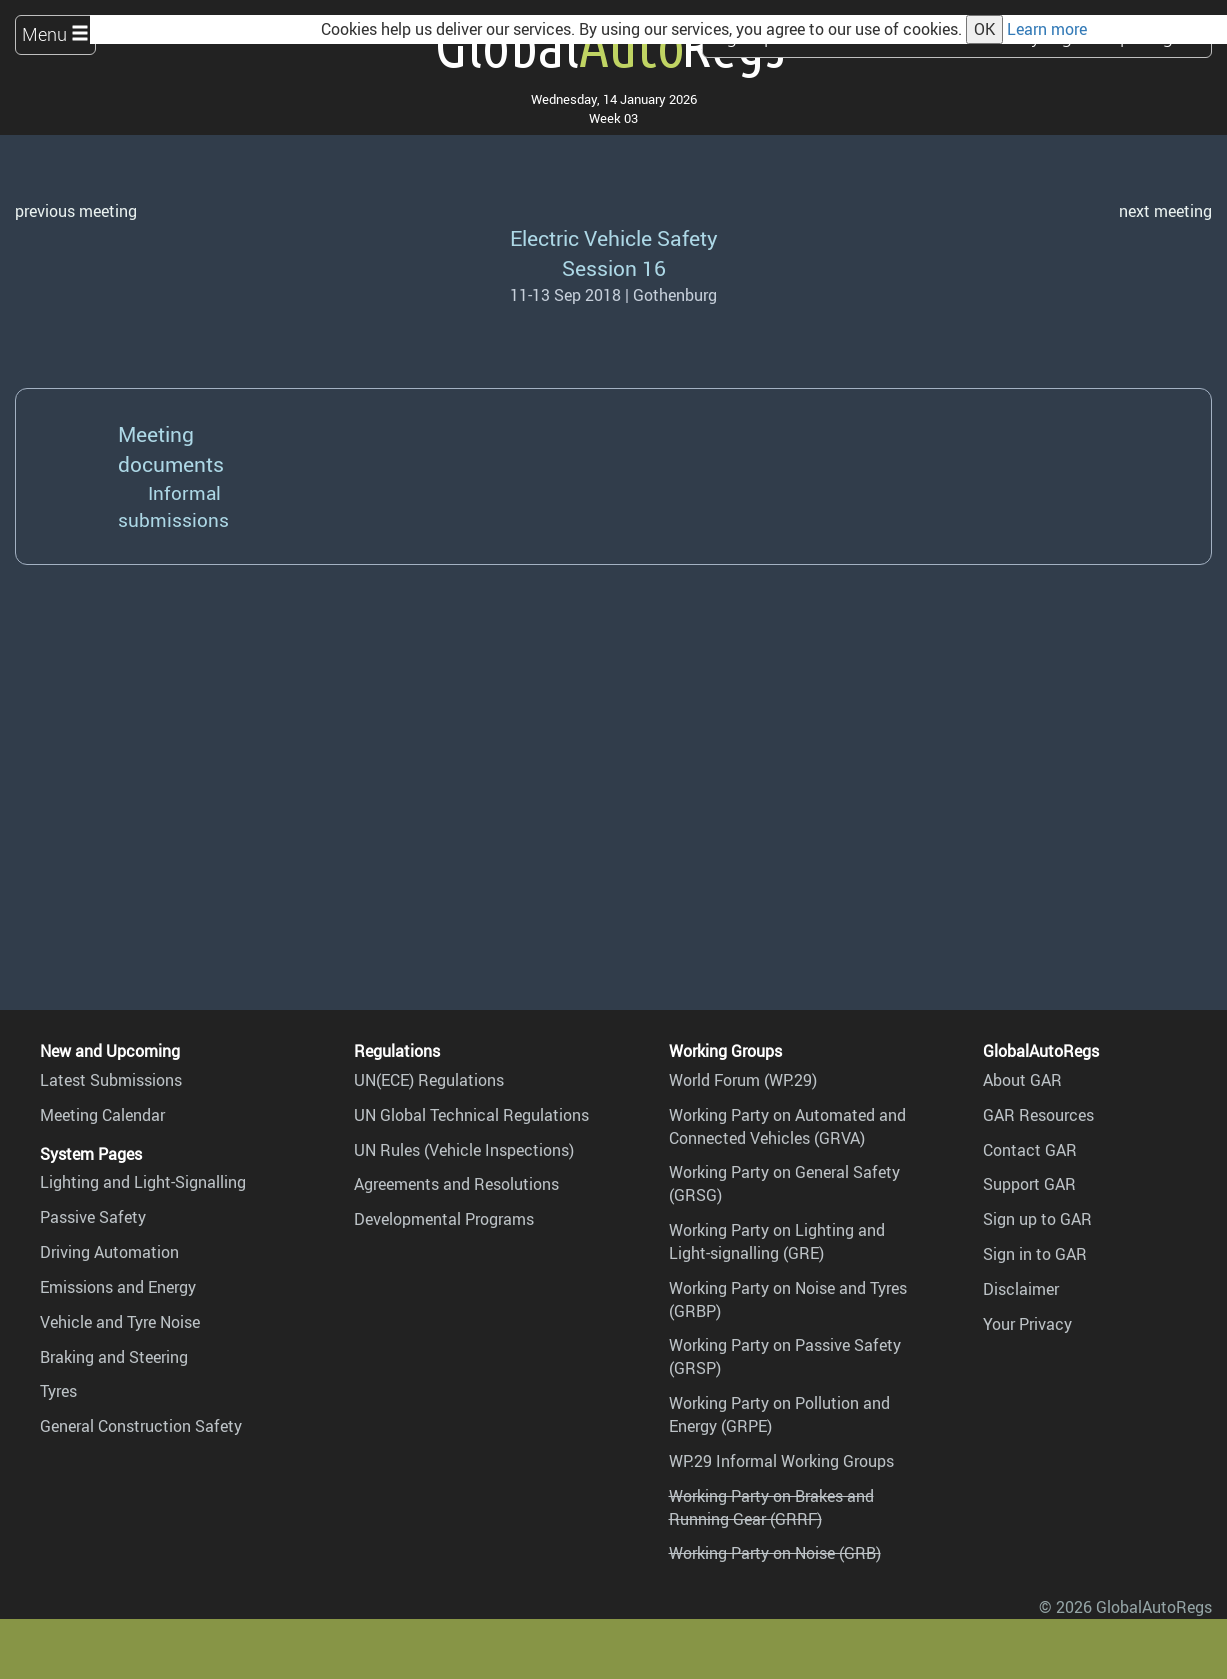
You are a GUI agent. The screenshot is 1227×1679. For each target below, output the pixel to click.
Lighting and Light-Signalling (143, 1182)
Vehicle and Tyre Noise (120, 1322)
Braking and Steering (114, 1357)
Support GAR (1029, 1184)
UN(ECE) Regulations (429, 1080)
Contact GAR (1030, 1150)
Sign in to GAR (1035, 1254)
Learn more (1047, 29)
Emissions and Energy (118, 1287)
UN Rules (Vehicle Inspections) (464, 1150)
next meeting (1165, 211)
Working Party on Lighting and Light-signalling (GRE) (777, 1241)
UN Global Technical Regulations (471, 1115)
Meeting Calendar (102, 1115)
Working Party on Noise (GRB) (775, 1553)
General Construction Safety (141, 1426)
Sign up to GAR (1037, 1219)
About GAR (1022, 1080)
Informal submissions (173, 506)
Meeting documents (171, 448)
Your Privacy (1027, 1324)
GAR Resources (1038, 1115)
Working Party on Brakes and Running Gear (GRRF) (771, 1507)
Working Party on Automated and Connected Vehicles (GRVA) (787, 1126)
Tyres (58, 1391)
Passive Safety (93, 1217)
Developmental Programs (444, 1219)
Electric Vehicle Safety (614, 237)
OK (984, 29)
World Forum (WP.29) (743, 1080)
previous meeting (76, 211)
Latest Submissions (111, 1080)
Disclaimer (1021, 1289)
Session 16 (614, 267)
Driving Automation (109, 1252)
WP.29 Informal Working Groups (781, 1461)
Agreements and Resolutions (456, 1184)
